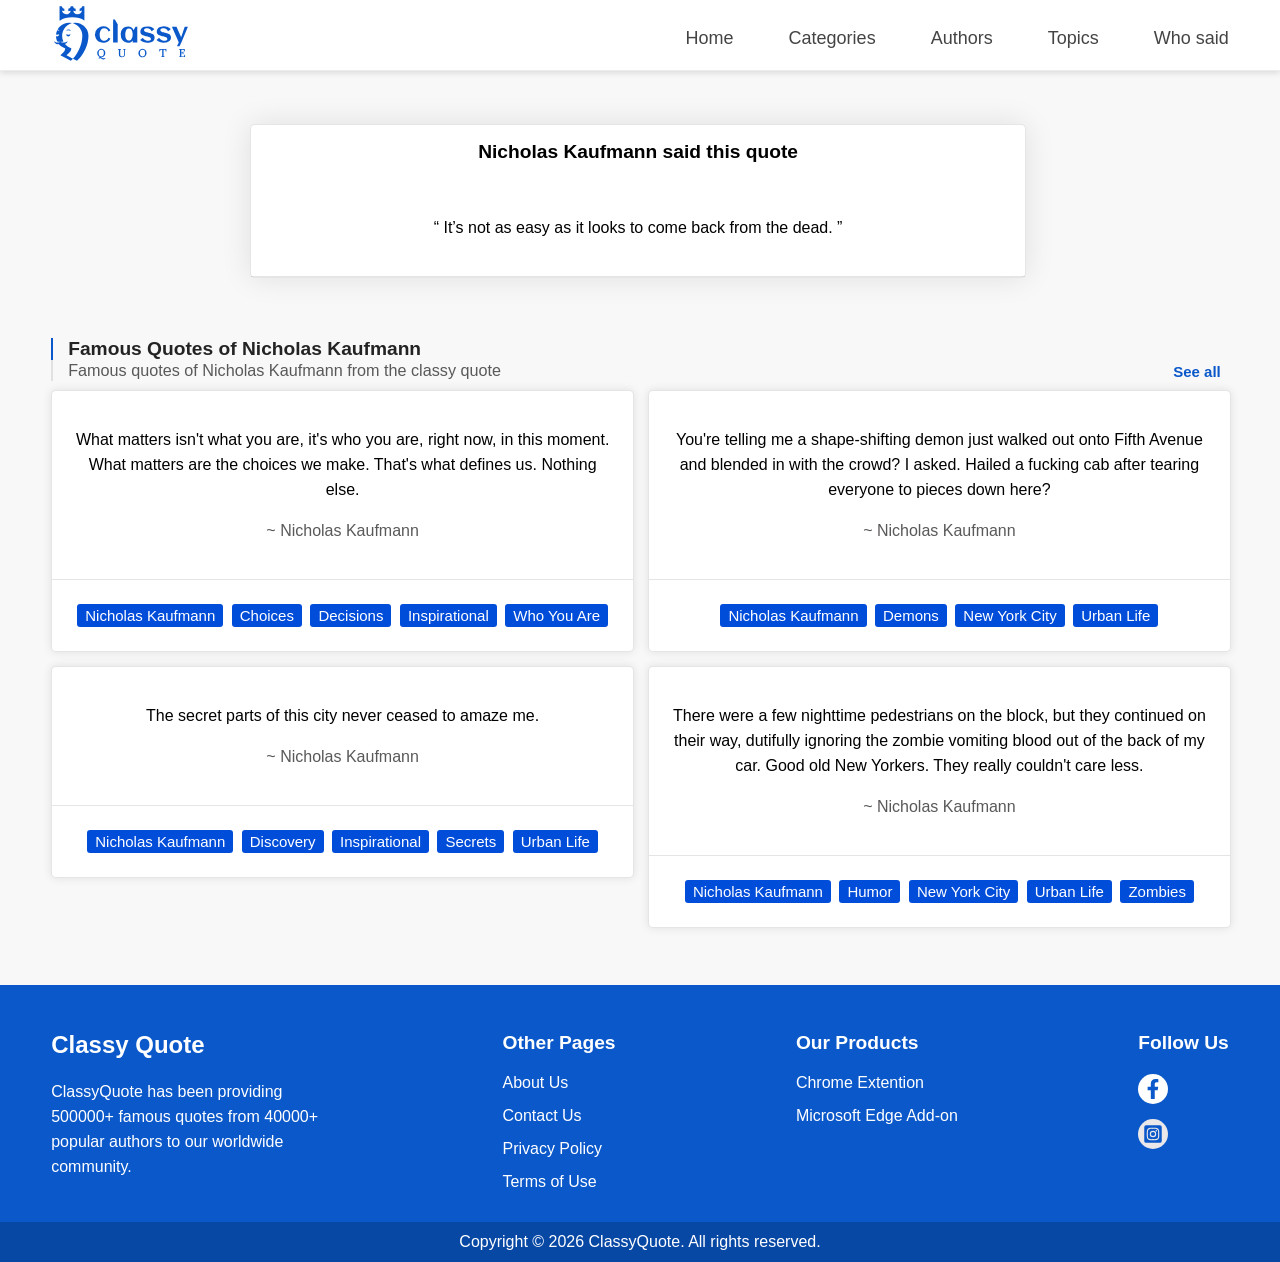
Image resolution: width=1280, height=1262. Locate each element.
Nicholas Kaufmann (150, 615)
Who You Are (556, 615)
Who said (1191, 38)
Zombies (1157, 891)
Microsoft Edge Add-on (877, 1115)
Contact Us (541, 1115)
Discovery (283, 841)
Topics (1073, 38)
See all (1197, 371)
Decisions (350, 615)
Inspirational (448, 615)
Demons (911, 615)
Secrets (470, 841)
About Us (535, 1082)
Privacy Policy (552, 1148)
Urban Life (555, 841)
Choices (267, 615)
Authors (962, 38)
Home (710, 38)
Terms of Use (549, 1181)
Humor (869, 891)
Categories (832, 38)
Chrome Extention (860, 1082)
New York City (1009, 615)
